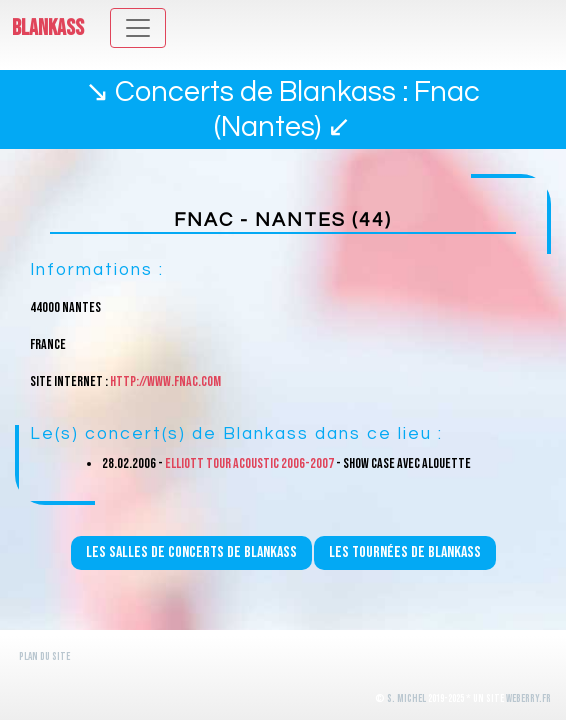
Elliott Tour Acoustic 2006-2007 (249, 463)
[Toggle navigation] (138, 28)
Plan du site (44, 656)
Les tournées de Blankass (405, 552)
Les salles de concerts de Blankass (191, 552)
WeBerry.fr (528, 698)
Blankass (48, 28)
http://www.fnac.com (165, 381)
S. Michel (406, 698)
